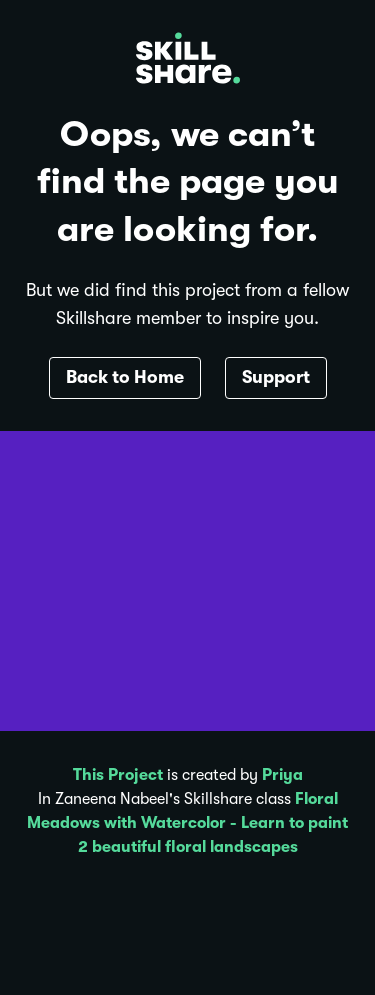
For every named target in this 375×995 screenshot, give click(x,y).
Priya (282, 775)
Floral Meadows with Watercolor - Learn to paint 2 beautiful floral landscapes (187, 823)
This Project (118, 775)
